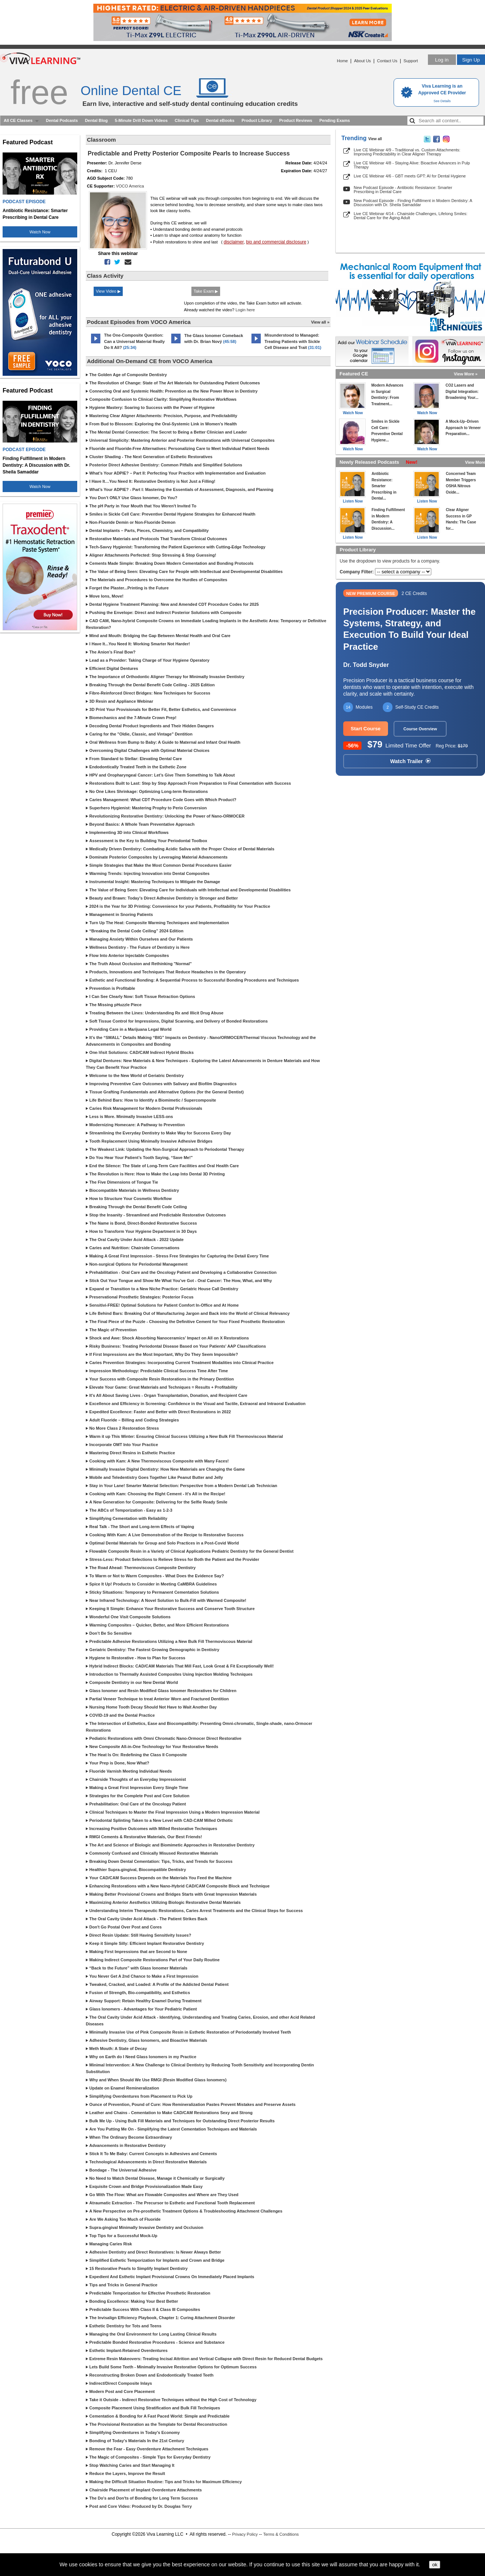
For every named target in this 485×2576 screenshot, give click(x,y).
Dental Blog (96, 120)
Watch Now (39, 232)
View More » (466, 374)
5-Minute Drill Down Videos (141, 120)
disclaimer (233, 242)
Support (410, 61)
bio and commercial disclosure (276, 242)
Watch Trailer (410, 761)
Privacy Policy (244, 2534)
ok (434, 2564)
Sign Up (471, 60)
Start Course (366, 728)
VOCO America (130, 186)
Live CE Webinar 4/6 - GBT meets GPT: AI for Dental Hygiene (410, 176)
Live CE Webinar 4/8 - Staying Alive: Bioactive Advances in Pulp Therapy (412, 165)
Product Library (256, 120)
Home (342, 61)
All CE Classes (18, 120)
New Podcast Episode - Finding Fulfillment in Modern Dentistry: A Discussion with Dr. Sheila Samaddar (413, 202)
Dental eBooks (220, 120)
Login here (245, 310)
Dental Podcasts (62, 120)
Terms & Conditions (280, 2534)
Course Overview (420, 729)
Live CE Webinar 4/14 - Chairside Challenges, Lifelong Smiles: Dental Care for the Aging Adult (410, 215)
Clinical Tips (187, 120)
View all (375, 139)
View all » (320, 322)
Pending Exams (334, 120)
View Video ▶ (108, 291)
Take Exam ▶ (206, 291)
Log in (441, 60)
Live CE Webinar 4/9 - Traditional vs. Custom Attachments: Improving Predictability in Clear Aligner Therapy (407, 152)
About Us (362, 61)
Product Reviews (295, 120)
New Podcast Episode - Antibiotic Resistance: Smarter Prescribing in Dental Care (403, 189)
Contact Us (387, 61)
